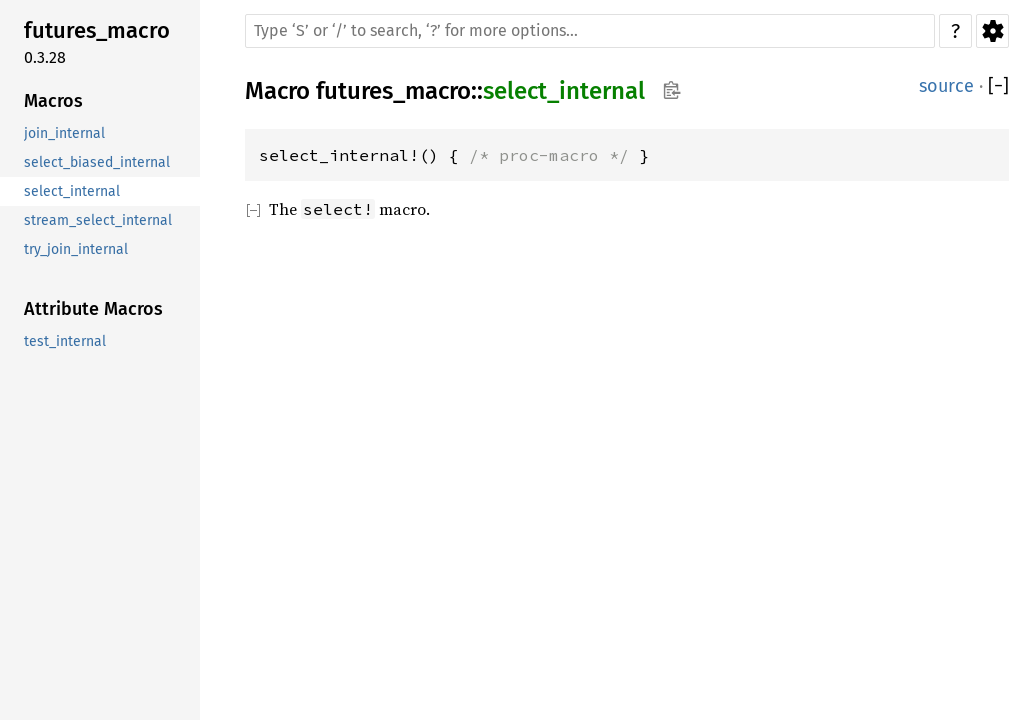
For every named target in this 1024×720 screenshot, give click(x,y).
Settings (992, 31)
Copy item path (671, 90)
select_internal (564, 91)
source (946, 86)
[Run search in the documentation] (590, 31)
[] (998, 86)
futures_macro (393, 91)
